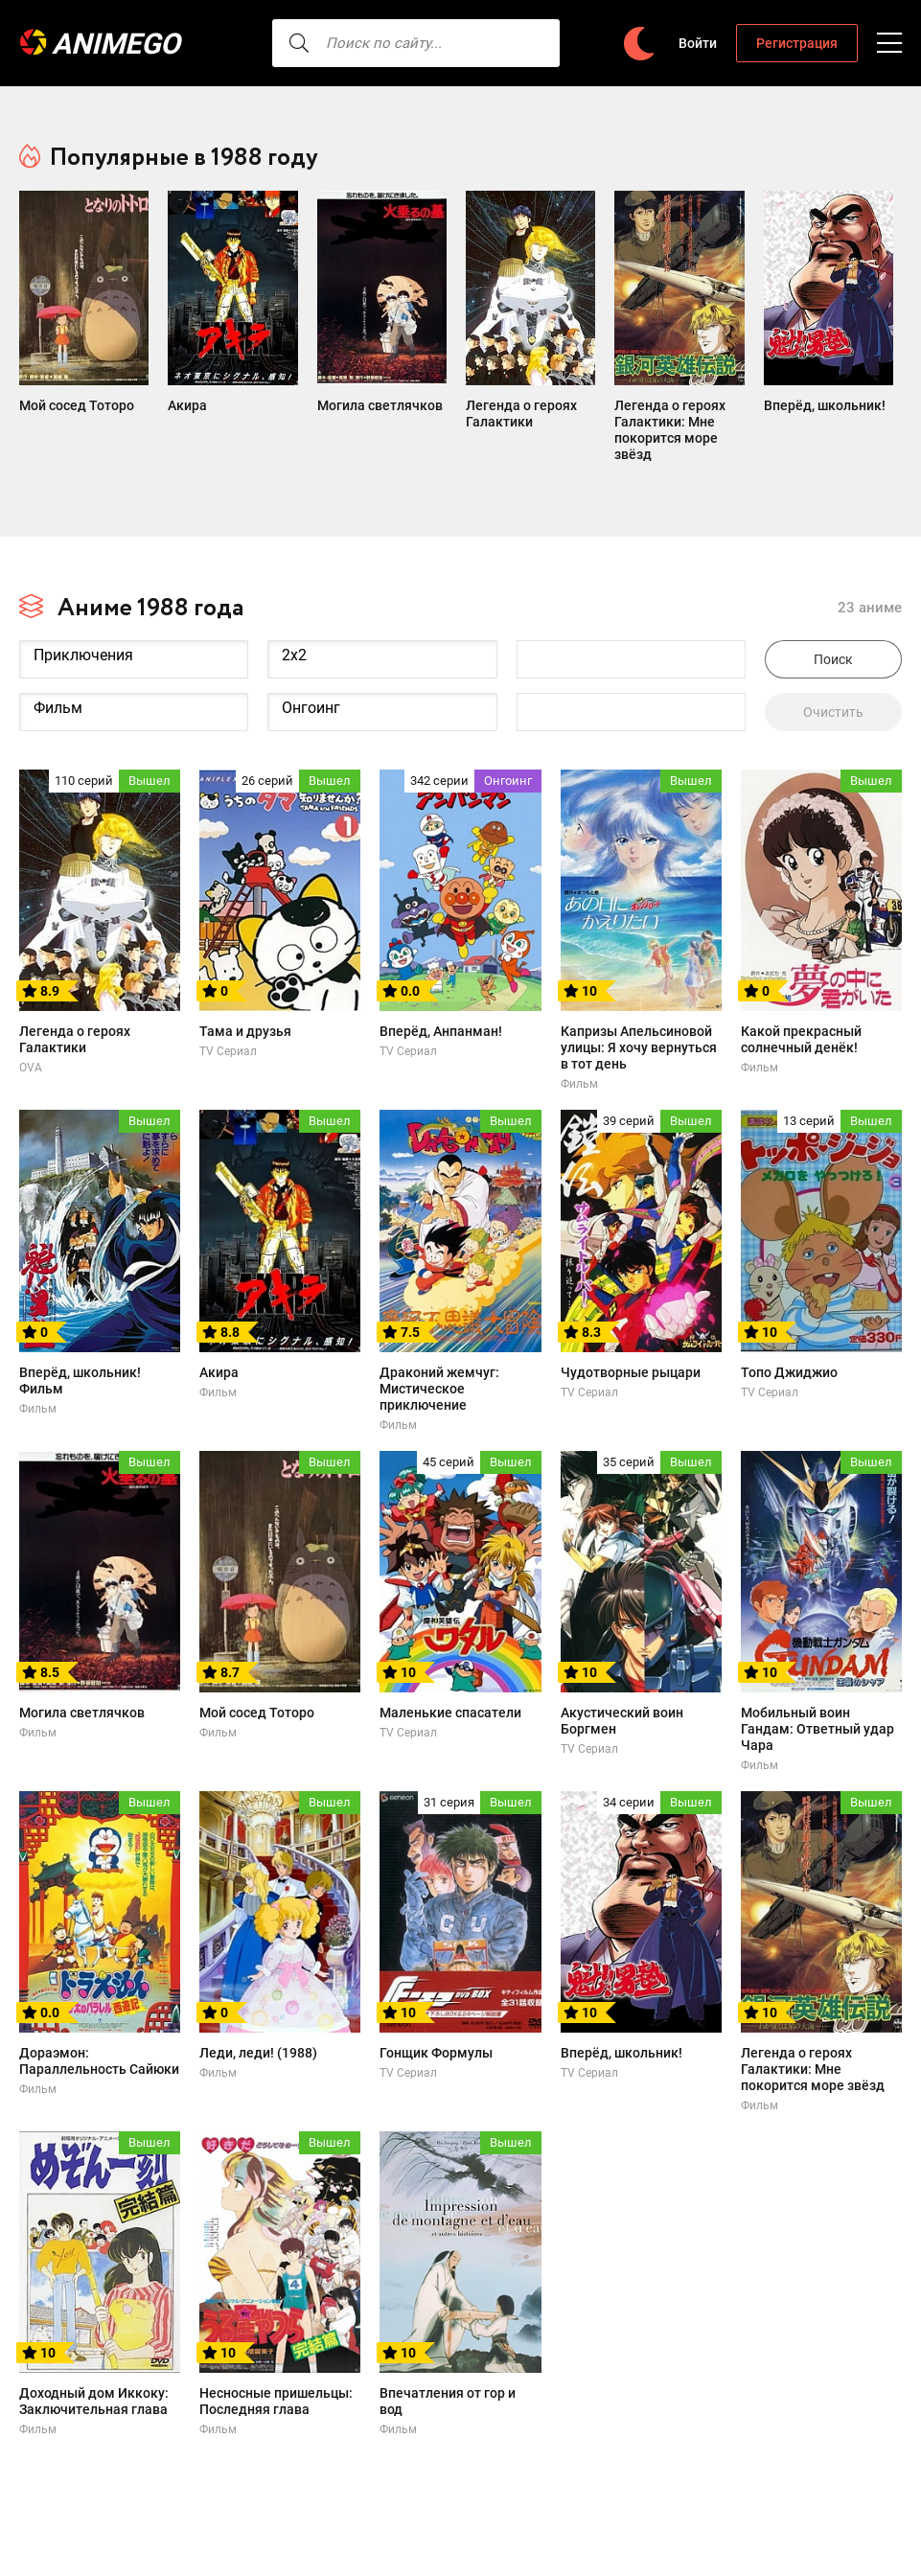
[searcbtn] (268, 43)
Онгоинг (382, 678)
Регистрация (797, 43)
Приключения (133, 625)
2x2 (382, 625)
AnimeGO (120, 43)
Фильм (133, 678)
